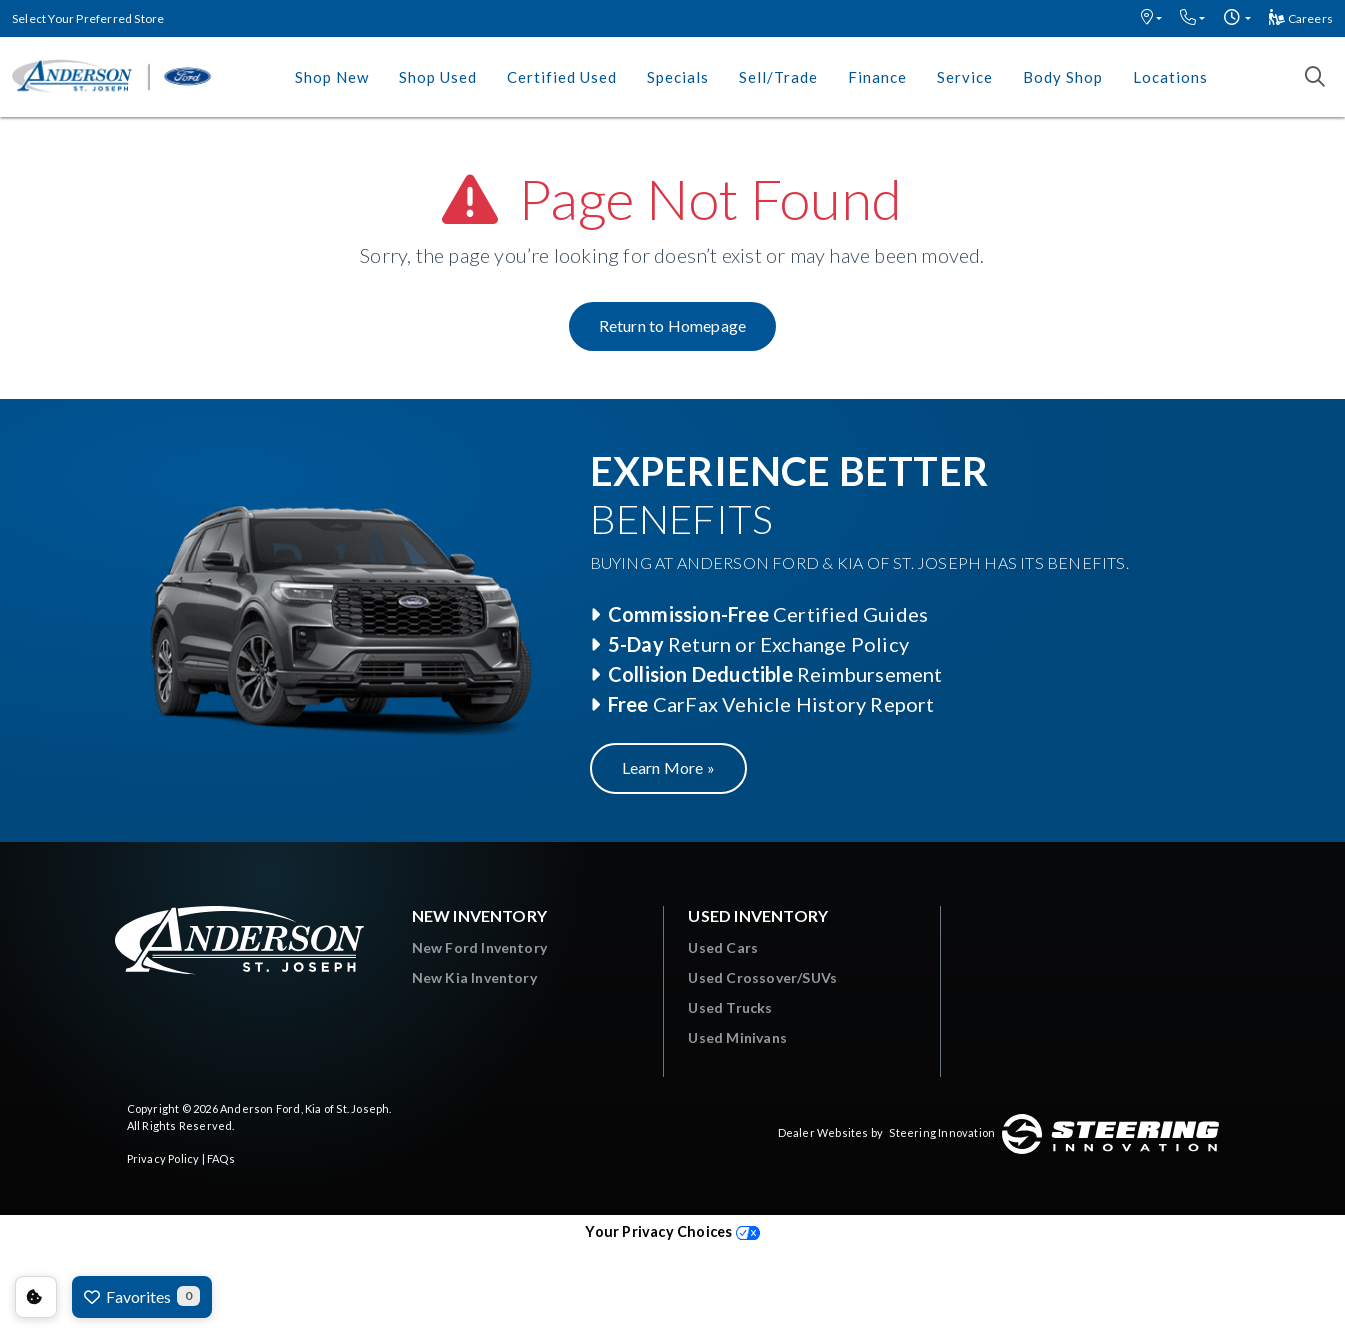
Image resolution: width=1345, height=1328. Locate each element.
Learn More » (668, 767)
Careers (1301, 18)
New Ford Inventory (480, 947)
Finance (877, 77)
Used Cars (723, 947)
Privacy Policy (163, 1158)
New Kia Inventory (474, 977)
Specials (678, 77)
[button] (1151, 18)
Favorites (142, 1296)
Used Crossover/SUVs (762, 977)
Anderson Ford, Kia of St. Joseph (304, 1108)
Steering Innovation (942, 1132)
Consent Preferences (36, 1297)
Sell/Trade (778, 77)
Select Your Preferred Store (88, 18)
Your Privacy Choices (672, 1231)
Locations (1170, 77)
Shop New (332, 77)
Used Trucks (730, 1007)
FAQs (221, 1158)
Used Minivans (737, 1037)
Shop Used (438, 77)
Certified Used (562, 77)
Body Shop (1063, 77)
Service (965, 77)
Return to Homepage (673, 325)
